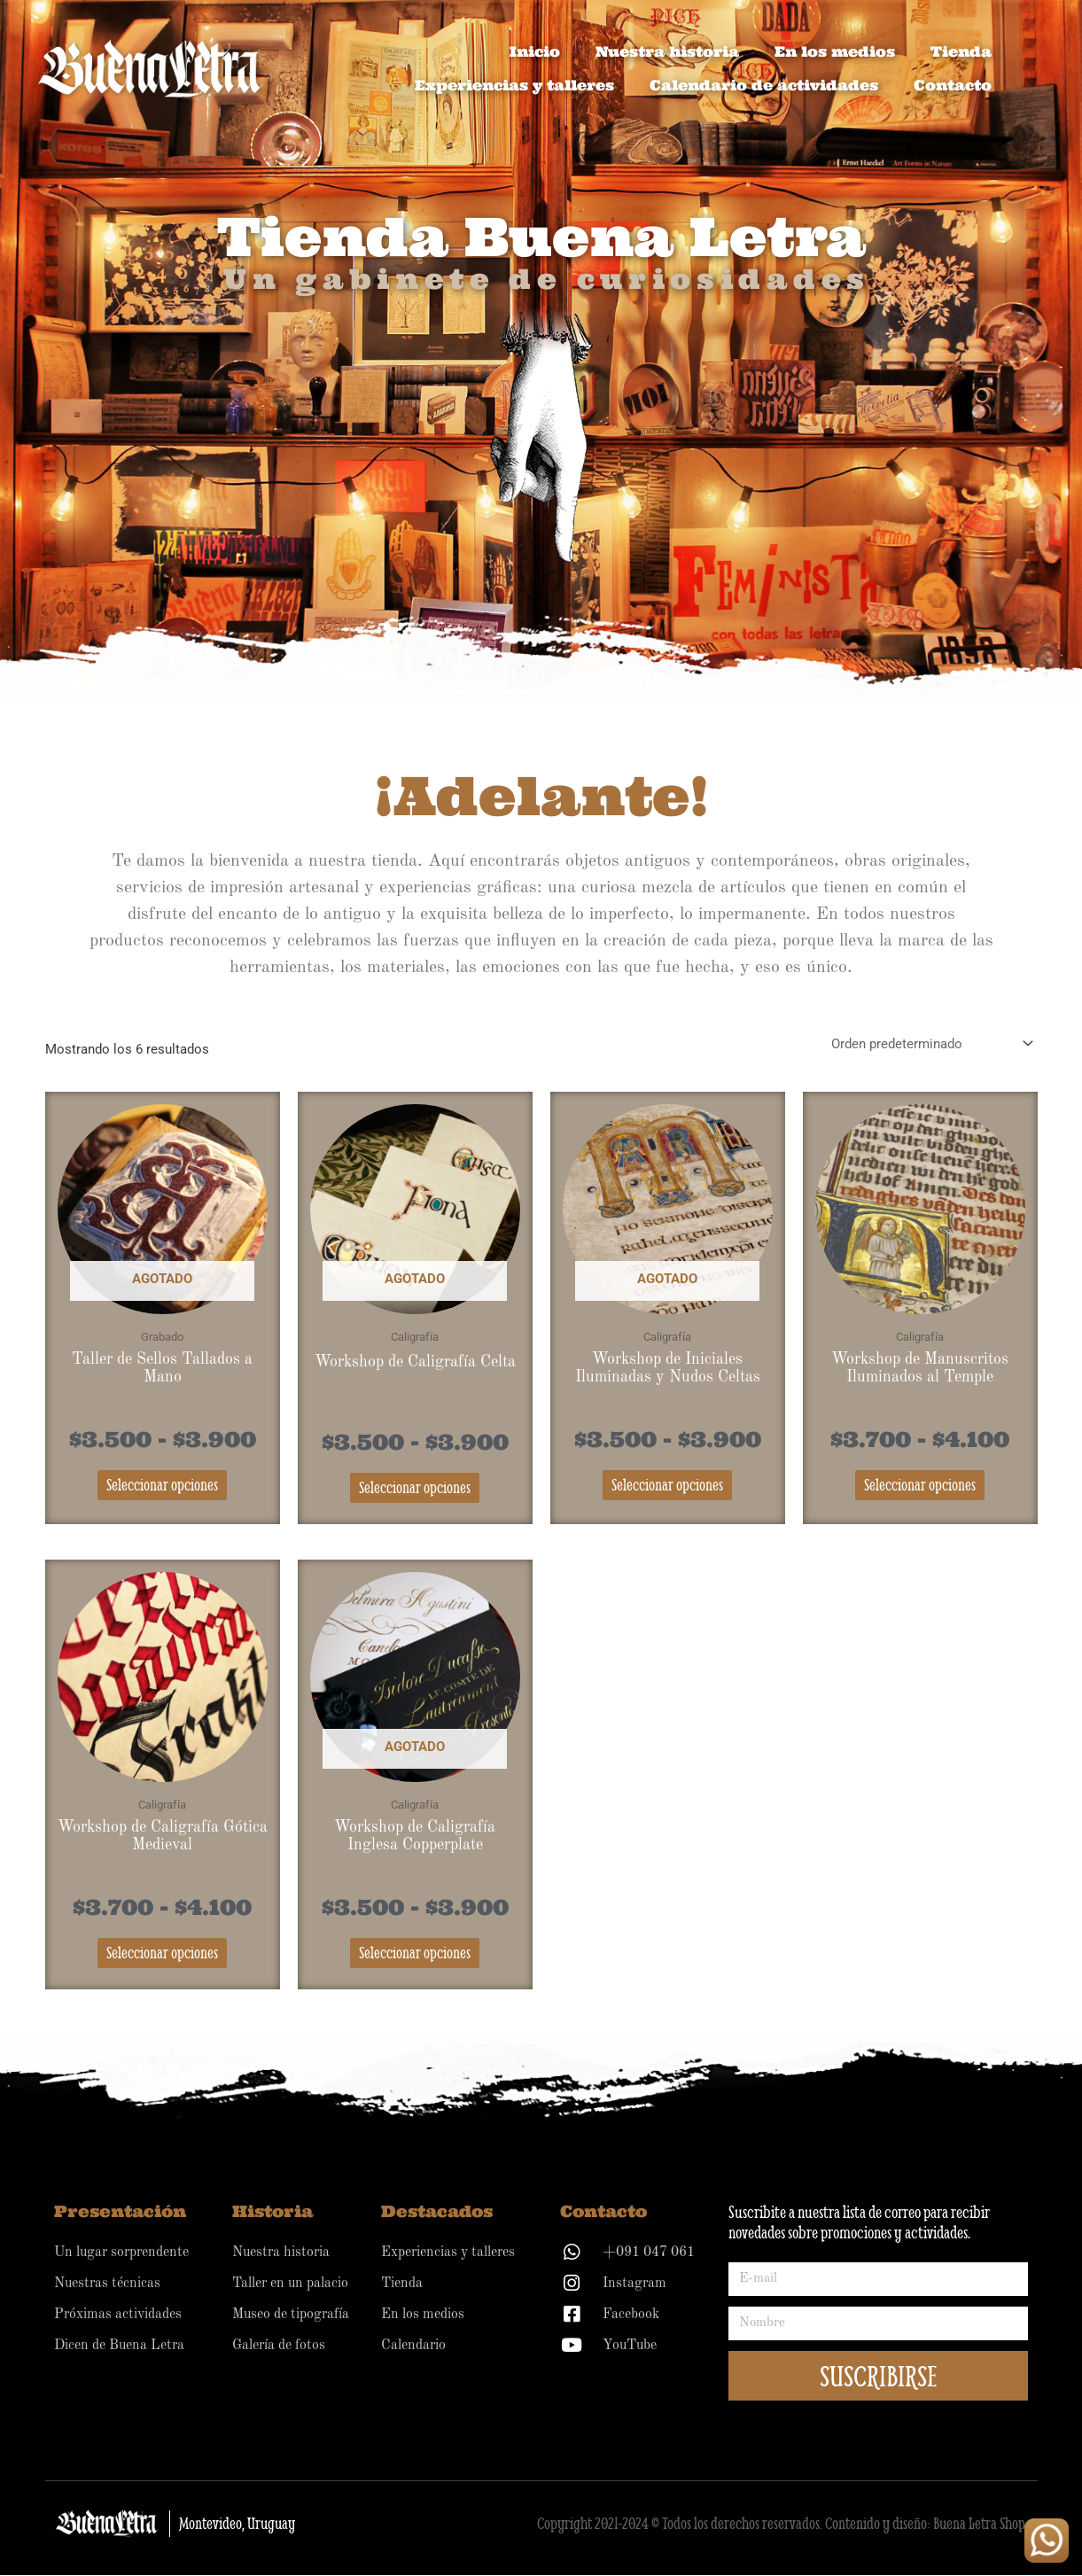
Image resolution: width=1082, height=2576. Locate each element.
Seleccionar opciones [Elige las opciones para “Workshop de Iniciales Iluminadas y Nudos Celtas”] (667, 1485)
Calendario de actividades (764, 85)
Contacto (953, 85)
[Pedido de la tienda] (929, 1044)
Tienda (961, 51)
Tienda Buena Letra (541, 236)
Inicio (535, 51)
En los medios (835, 51)
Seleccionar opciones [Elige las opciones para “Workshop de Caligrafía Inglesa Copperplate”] (415, 1953)
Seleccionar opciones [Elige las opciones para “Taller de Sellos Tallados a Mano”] (162, 1485)
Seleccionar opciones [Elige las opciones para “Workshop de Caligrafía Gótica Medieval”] (162, 1953)
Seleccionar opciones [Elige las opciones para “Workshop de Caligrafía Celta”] (415, 1488)
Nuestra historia (667, 51)
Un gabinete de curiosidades (546, 278)
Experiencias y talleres (514, 85)
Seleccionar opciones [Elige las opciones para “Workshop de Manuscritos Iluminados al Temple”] (920, 1485)
